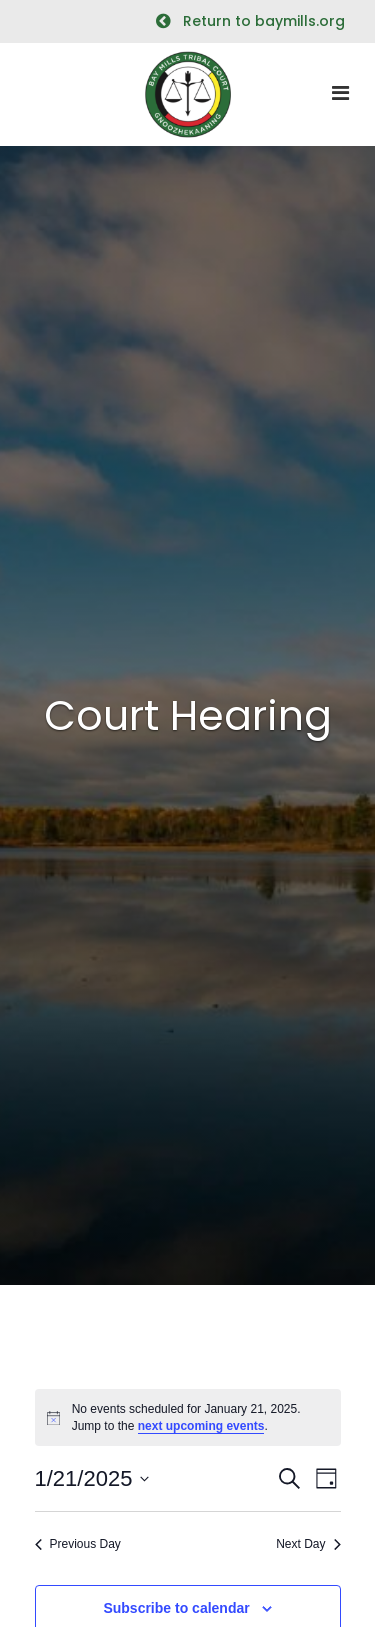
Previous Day (78, 1544)
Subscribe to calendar (176, 1608)
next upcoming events (201, 1426)
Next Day (308, 1544)
